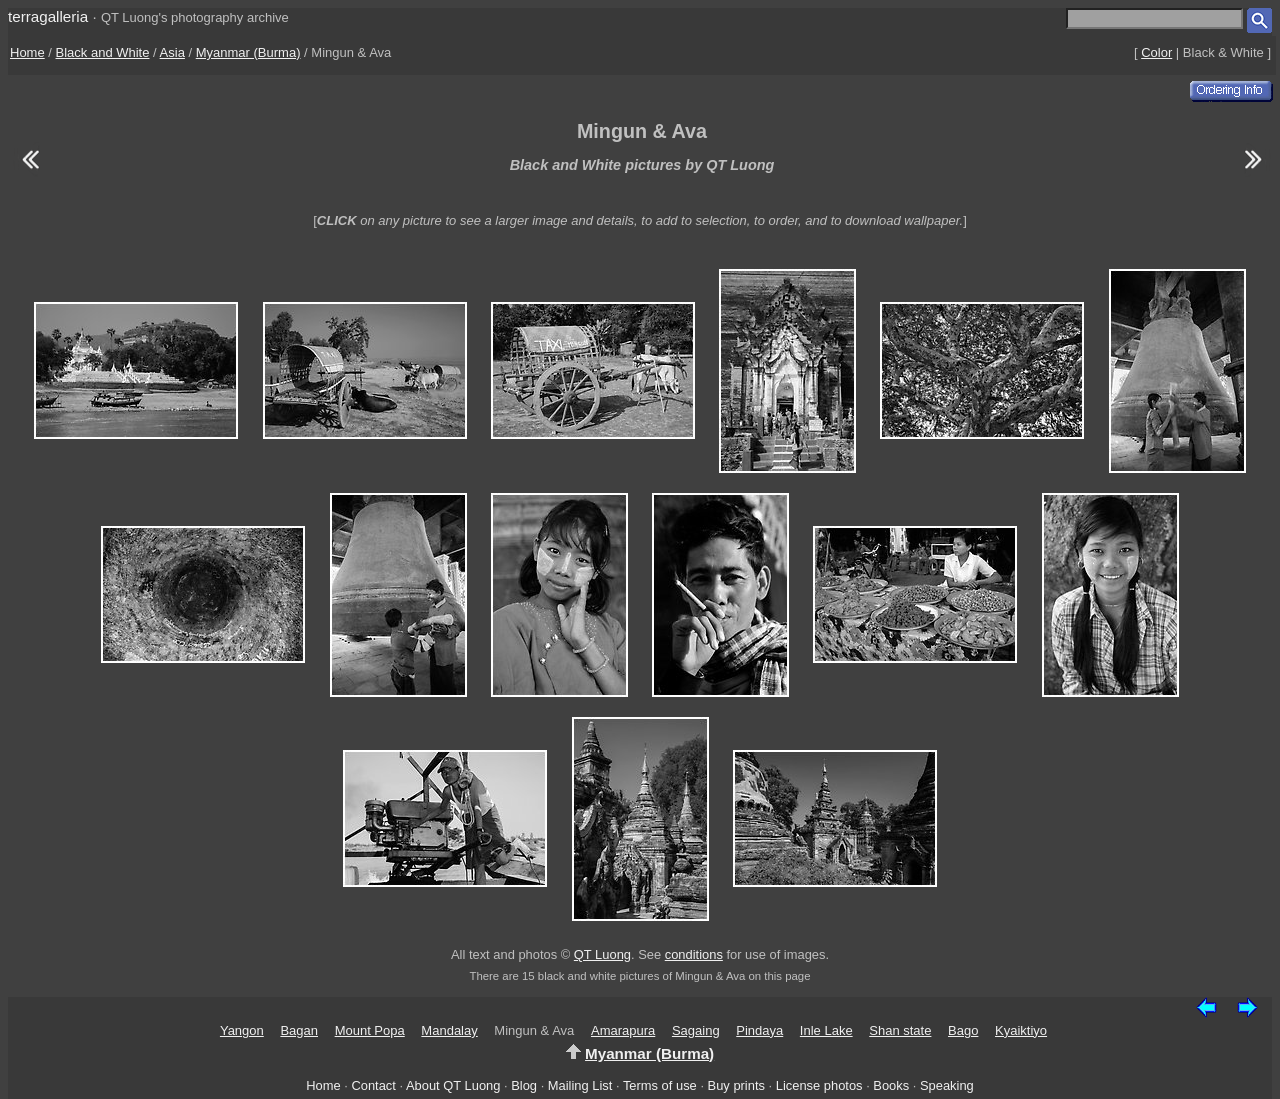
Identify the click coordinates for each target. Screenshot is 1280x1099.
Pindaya (759, 1030)
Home (27, 52)
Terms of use (660, 1085)
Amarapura (623, 1030)
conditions (694, 954)
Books (891, 1085)
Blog (524, 1085)
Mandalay (449, 1030)
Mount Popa (370, 1030)
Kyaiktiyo (1021, 1030)
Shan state (900, 1030)
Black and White (103, 52)
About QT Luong (453, 1085)
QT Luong (602, 954)
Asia (172, 52)
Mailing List (580, 1085)
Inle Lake (826, 1030)
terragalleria (48, 16)
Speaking (947, 1085)
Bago (963, 1030)
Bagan (299, 1030)
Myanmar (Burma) (248, 52)
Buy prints (736, 1085)
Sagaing (696, 1030)
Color (1156, 52)
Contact (373, 1085)
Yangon (242, 1030)
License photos (819, 1085)
